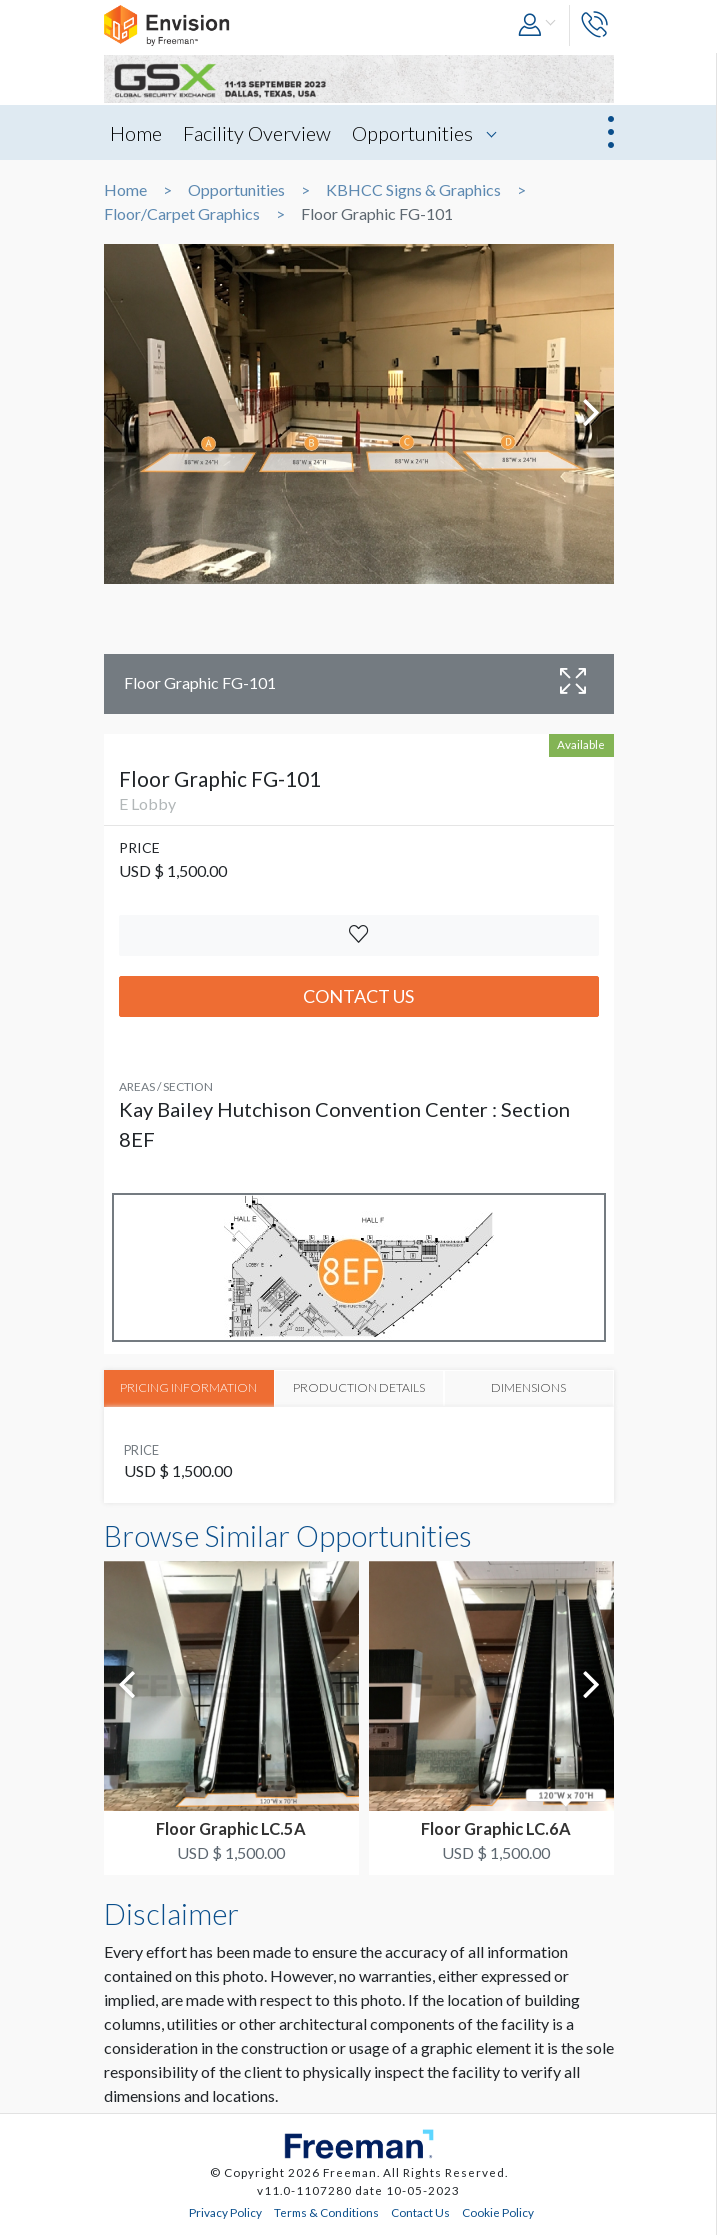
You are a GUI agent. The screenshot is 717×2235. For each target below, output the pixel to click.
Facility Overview (257, 133)
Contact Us (358, 996)
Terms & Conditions (326, 2211)
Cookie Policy (498, 2211)
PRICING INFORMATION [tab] (189, 1387)
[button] (538, 25)
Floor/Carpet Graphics (182, 214)
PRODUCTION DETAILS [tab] (359, 1387)
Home (136, 133)
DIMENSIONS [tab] (528, 1387)
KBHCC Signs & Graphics (413, 190)
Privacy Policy (225, 2211)
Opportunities (412, 133)
